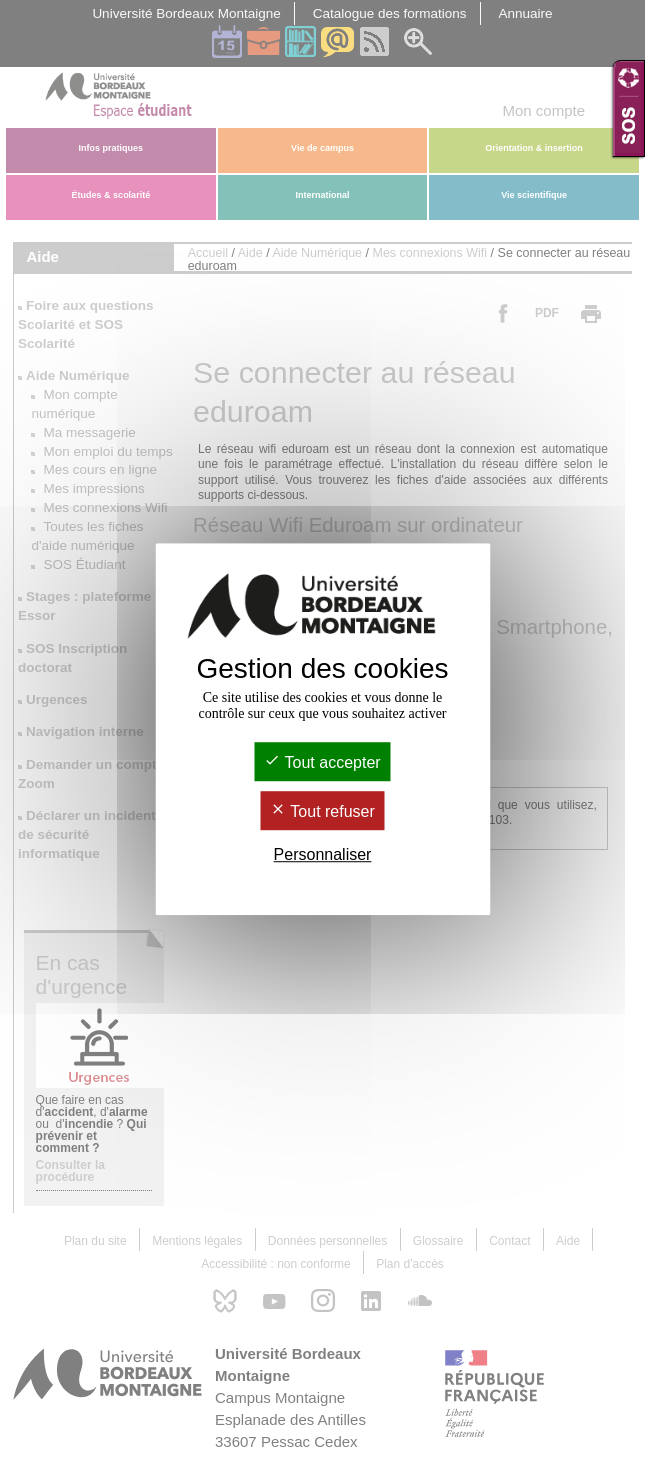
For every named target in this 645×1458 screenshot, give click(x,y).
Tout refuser (322, 811)
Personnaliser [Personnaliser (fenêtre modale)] (323, 855)
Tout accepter (322, 762)
